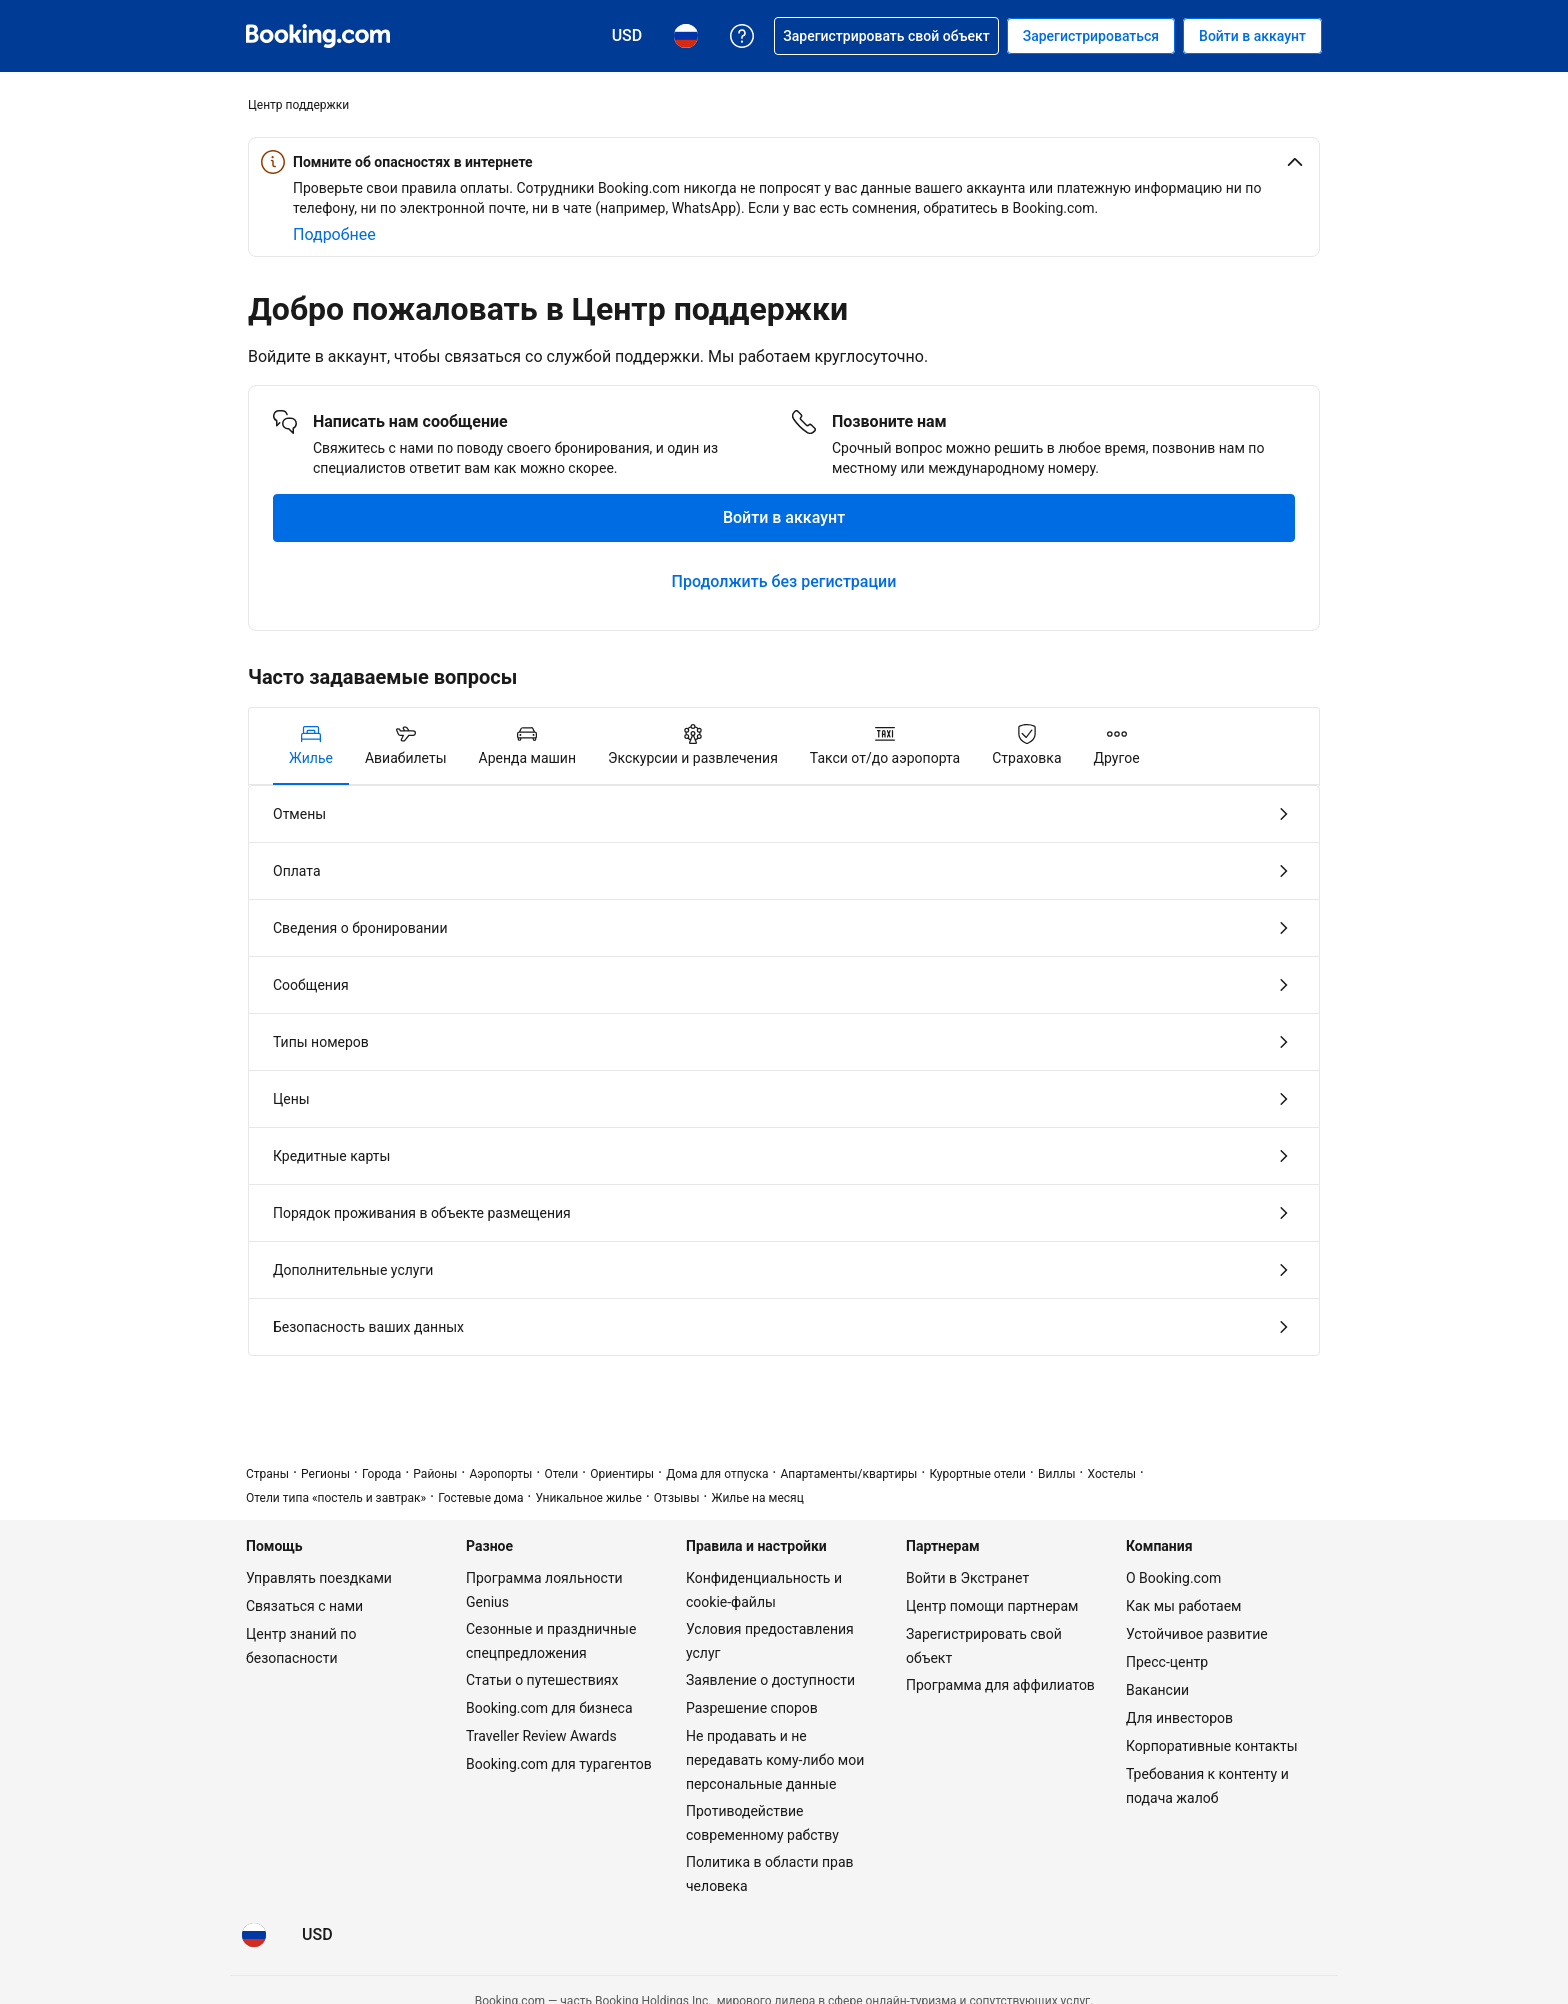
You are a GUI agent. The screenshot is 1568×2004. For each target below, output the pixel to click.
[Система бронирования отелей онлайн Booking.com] (318, 36)
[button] (784, 162)
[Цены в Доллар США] (317, 1935)
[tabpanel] (784, 1070)
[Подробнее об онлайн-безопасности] (334, 235)
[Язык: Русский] (254, 1935)
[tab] (311, 746)
